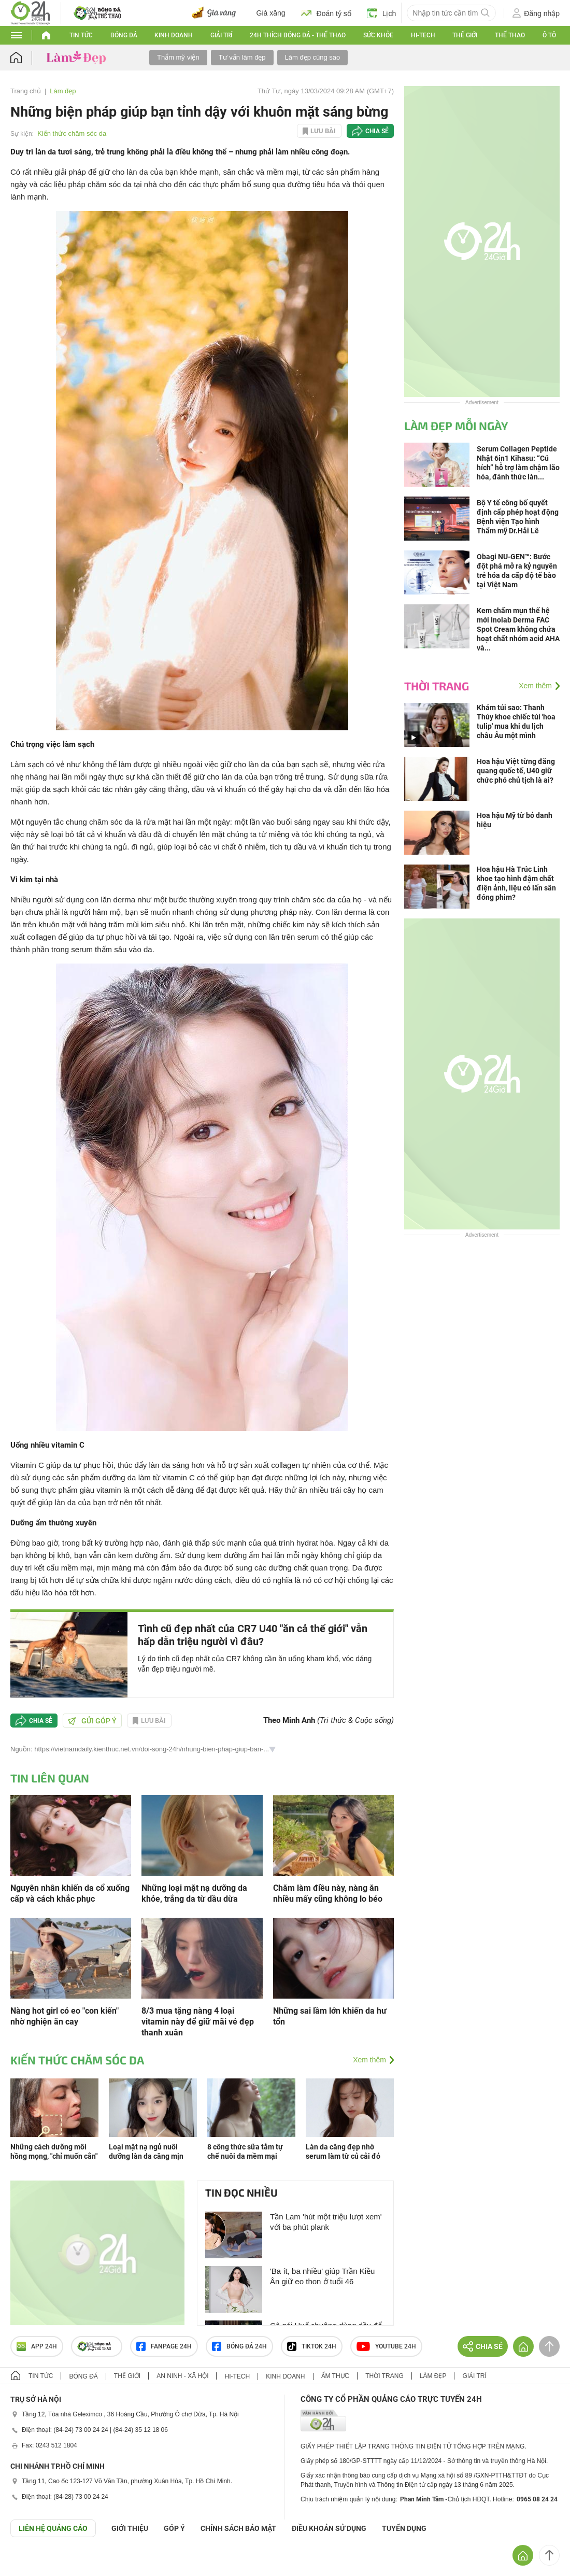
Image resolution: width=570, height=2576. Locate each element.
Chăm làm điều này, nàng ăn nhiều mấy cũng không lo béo (327, 1893)
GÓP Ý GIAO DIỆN (30, 2562)
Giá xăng (271, 13)
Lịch (381, 13)
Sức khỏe (378, 35)
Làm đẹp (63, 91)
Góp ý (174, 2528)
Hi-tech (423, 35)
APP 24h (37, 2346)
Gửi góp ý (92, 1721)
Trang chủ (25, 91)
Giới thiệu (129, 2528)
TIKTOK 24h (311, 2346)
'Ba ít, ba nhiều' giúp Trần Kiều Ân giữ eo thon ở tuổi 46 (322, 2276)
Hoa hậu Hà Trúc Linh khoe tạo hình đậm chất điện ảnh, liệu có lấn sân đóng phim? (516, 883)
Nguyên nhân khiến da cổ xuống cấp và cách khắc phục (70, 1893)
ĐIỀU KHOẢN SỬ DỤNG (329, 2528)
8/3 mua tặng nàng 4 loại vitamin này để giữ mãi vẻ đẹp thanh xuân (197, 2021)
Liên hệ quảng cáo (53, 2528)
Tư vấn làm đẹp (242, 57)
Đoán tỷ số (326, 13)
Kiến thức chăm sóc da (71, 133)
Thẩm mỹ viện (178, 57)
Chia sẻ (377, 131)
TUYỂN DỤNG (404, 2528)
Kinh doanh (173, 35)
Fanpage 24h (164, 2346)
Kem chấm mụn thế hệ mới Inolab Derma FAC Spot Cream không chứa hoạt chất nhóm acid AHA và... (518, 629)
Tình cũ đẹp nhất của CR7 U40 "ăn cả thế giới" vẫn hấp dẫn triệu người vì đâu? (252, 1635)
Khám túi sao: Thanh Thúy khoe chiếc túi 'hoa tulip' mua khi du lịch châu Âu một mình (516, 721)
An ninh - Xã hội (182, 2376)
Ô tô (549, 35)
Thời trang (436, 685)
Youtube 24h (386, 2346)
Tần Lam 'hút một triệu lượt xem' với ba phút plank (326, 2221)
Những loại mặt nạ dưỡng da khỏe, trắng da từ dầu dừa (194, 1893)
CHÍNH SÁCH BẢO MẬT (238, 2528)
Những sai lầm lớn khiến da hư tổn (330, 2016)
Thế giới (464, 35)
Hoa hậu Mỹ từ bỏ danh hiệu (514, 820)
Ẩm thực (335, 2376)
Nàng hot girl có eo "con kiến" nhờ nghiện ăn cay (64, 2016)
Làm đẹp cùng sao (312, 57)
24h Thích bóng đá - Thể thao (298, 35)
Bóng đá (123, 35)
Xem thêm (369, 2060)
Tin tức (81, 35)
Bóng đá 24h (239, 2346)
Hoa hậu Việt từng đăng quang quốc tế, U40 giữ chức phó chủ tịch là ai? (516, 770)
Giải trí (221, 35)
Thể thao (510, 35)
